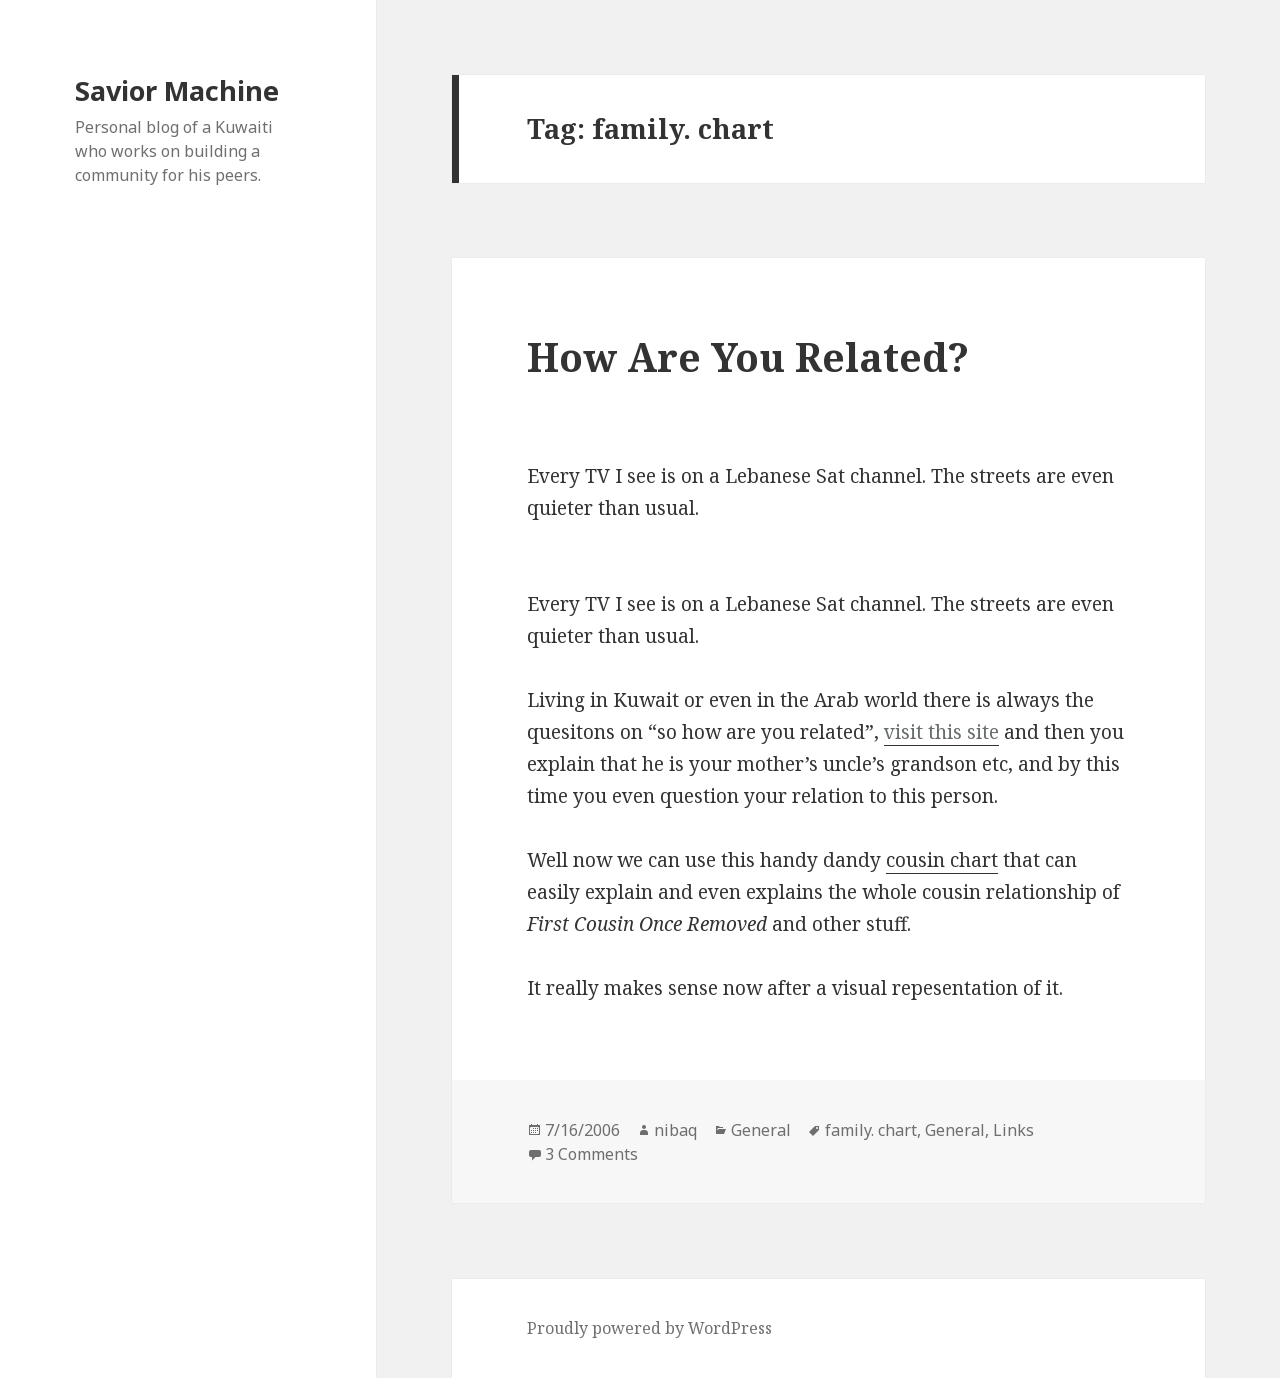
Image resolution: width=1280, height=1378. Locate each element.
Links (1013, 1130)
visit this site (941, 732)
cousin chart (942, 860)
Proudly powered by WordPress (649, 1328)
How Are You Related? (748, 356)
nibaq (675, 1130)
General (761, 1130)
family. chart (871, 1130)
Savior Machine (177, 90)
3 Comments (591, 1154)
